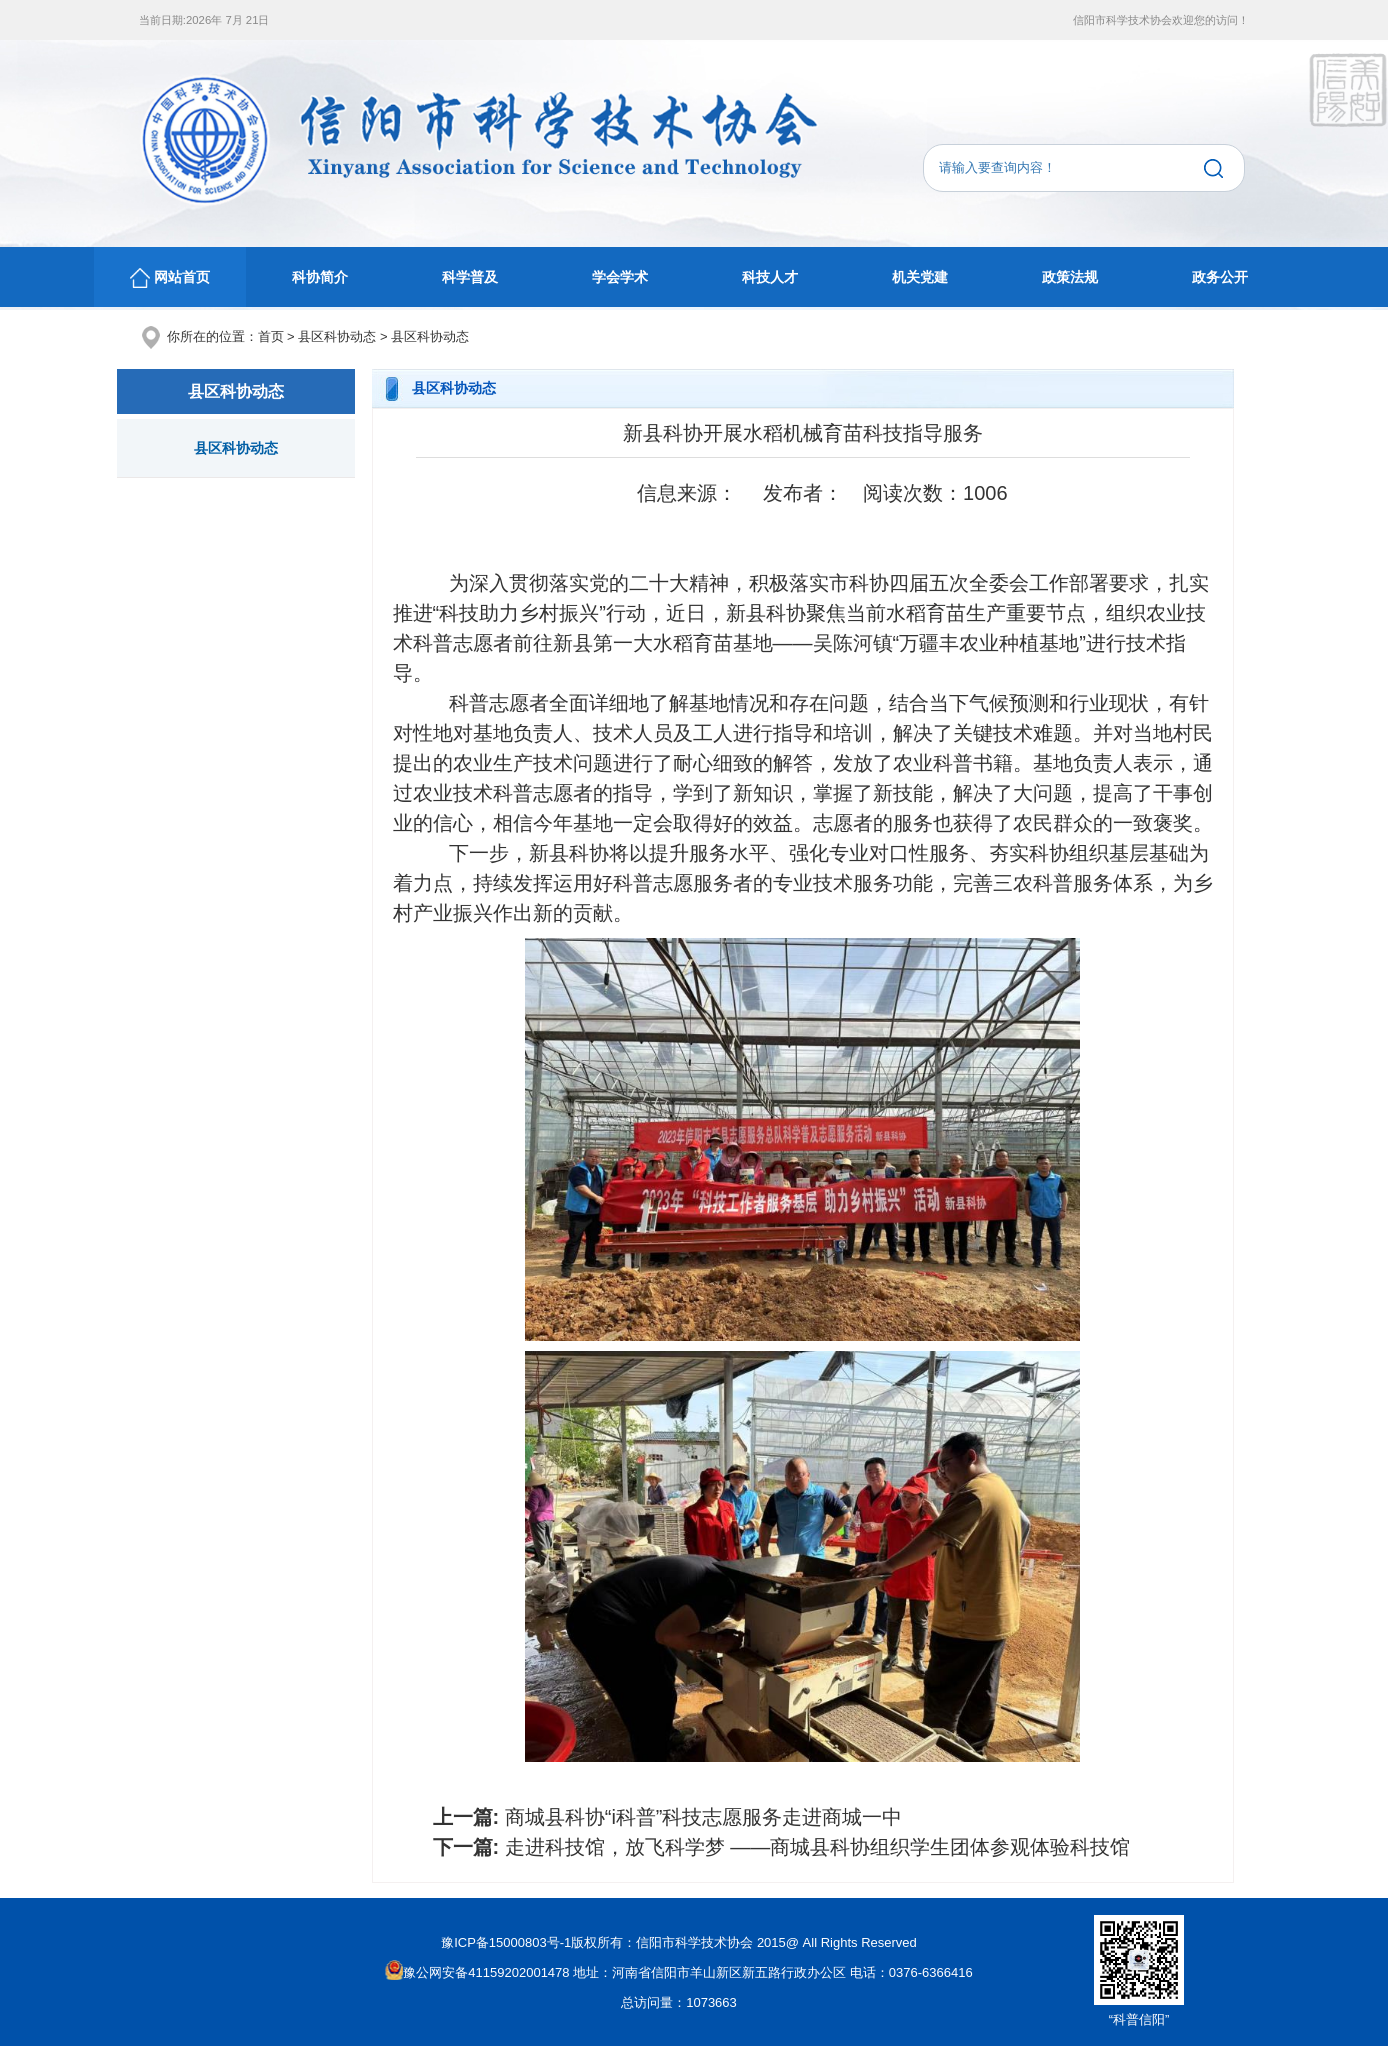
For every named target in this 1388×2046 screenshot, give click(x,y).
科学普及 (470, 277)
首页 (271, 336)
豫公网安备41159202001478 (477, 1972)
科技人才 (770, 277)
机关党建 (920, 277)
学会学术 (620, 277)
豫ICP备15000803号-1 (506, 1942)
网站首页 (170, 278)
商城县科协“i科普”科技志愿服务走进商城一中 (704, 1817)
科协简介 (320, 277)
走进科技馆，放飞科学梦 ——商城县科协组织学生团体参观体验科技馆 (818, 1847)
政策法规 (1070, 277)
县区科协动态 (337, 336)
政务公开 (1220, 277)
